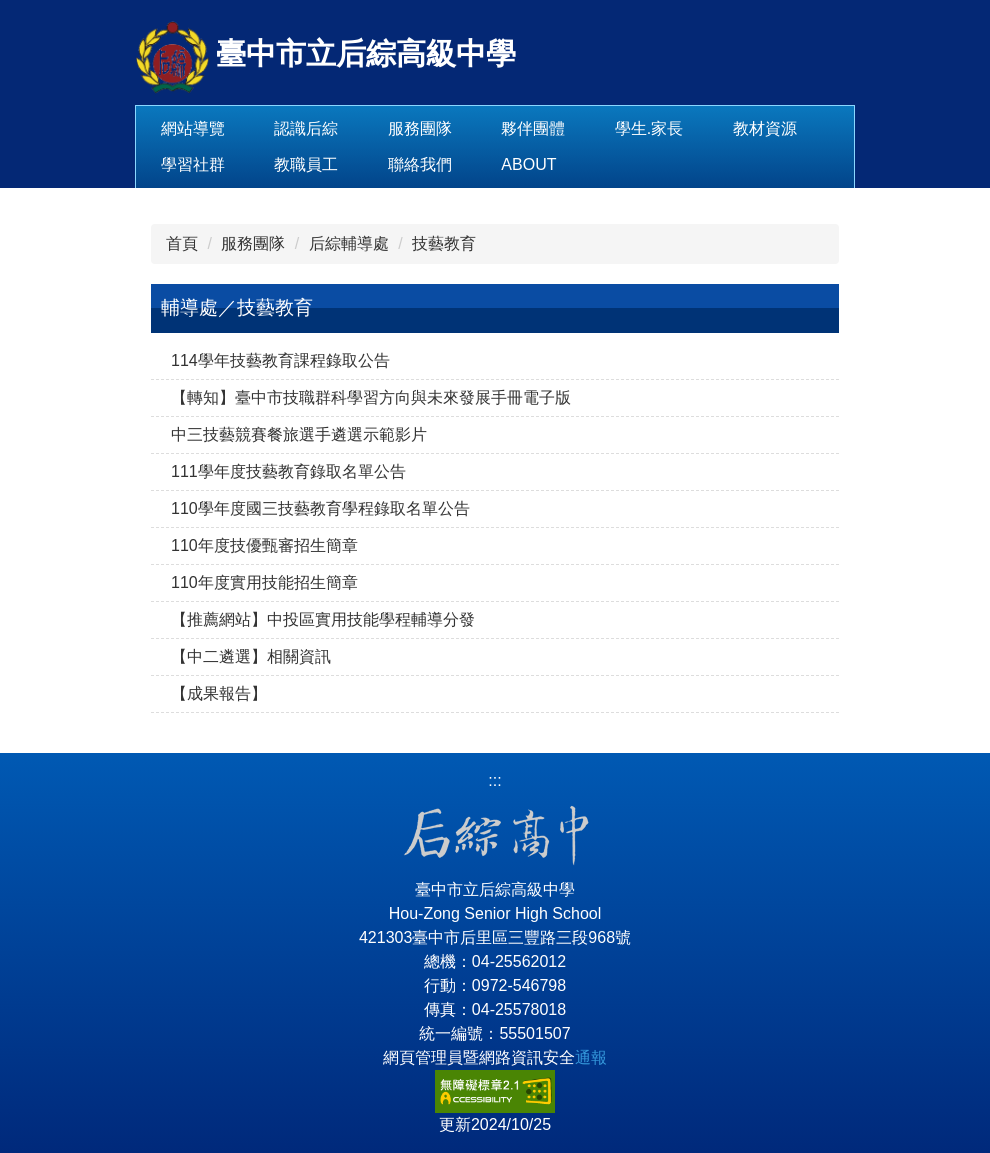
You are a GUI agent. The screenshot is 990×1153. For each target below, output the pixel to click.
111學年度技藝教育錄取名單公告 (288, 471)
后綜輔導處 (349, 243)
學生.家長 (712, 128)
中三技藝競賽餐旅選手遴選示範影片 (299, 434)
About (642, 164)
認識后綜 (369, 128)
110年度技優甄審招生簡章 (264, 545)
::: (167, 128)
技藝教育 (444, 243)
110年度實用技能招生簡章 (264, 582)
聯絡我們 (533, 164)
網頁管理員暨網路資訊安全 (495, 1057)
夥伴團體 (596, 128)
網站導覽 (256, 128)
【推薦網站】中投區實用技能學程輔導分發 (323, 619)
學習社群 (306, 164)
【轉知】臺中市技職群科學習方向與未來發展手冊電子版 (371, 397)
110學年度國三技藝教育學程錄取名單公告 (320, 508)
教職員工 (420, 164)
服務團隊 (483, 128)
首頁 (182, 243)
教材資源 (193, 164)
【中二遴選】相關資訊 (251, 656)
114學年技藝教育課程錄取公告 (280, 360)
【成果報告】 (219, 693)
